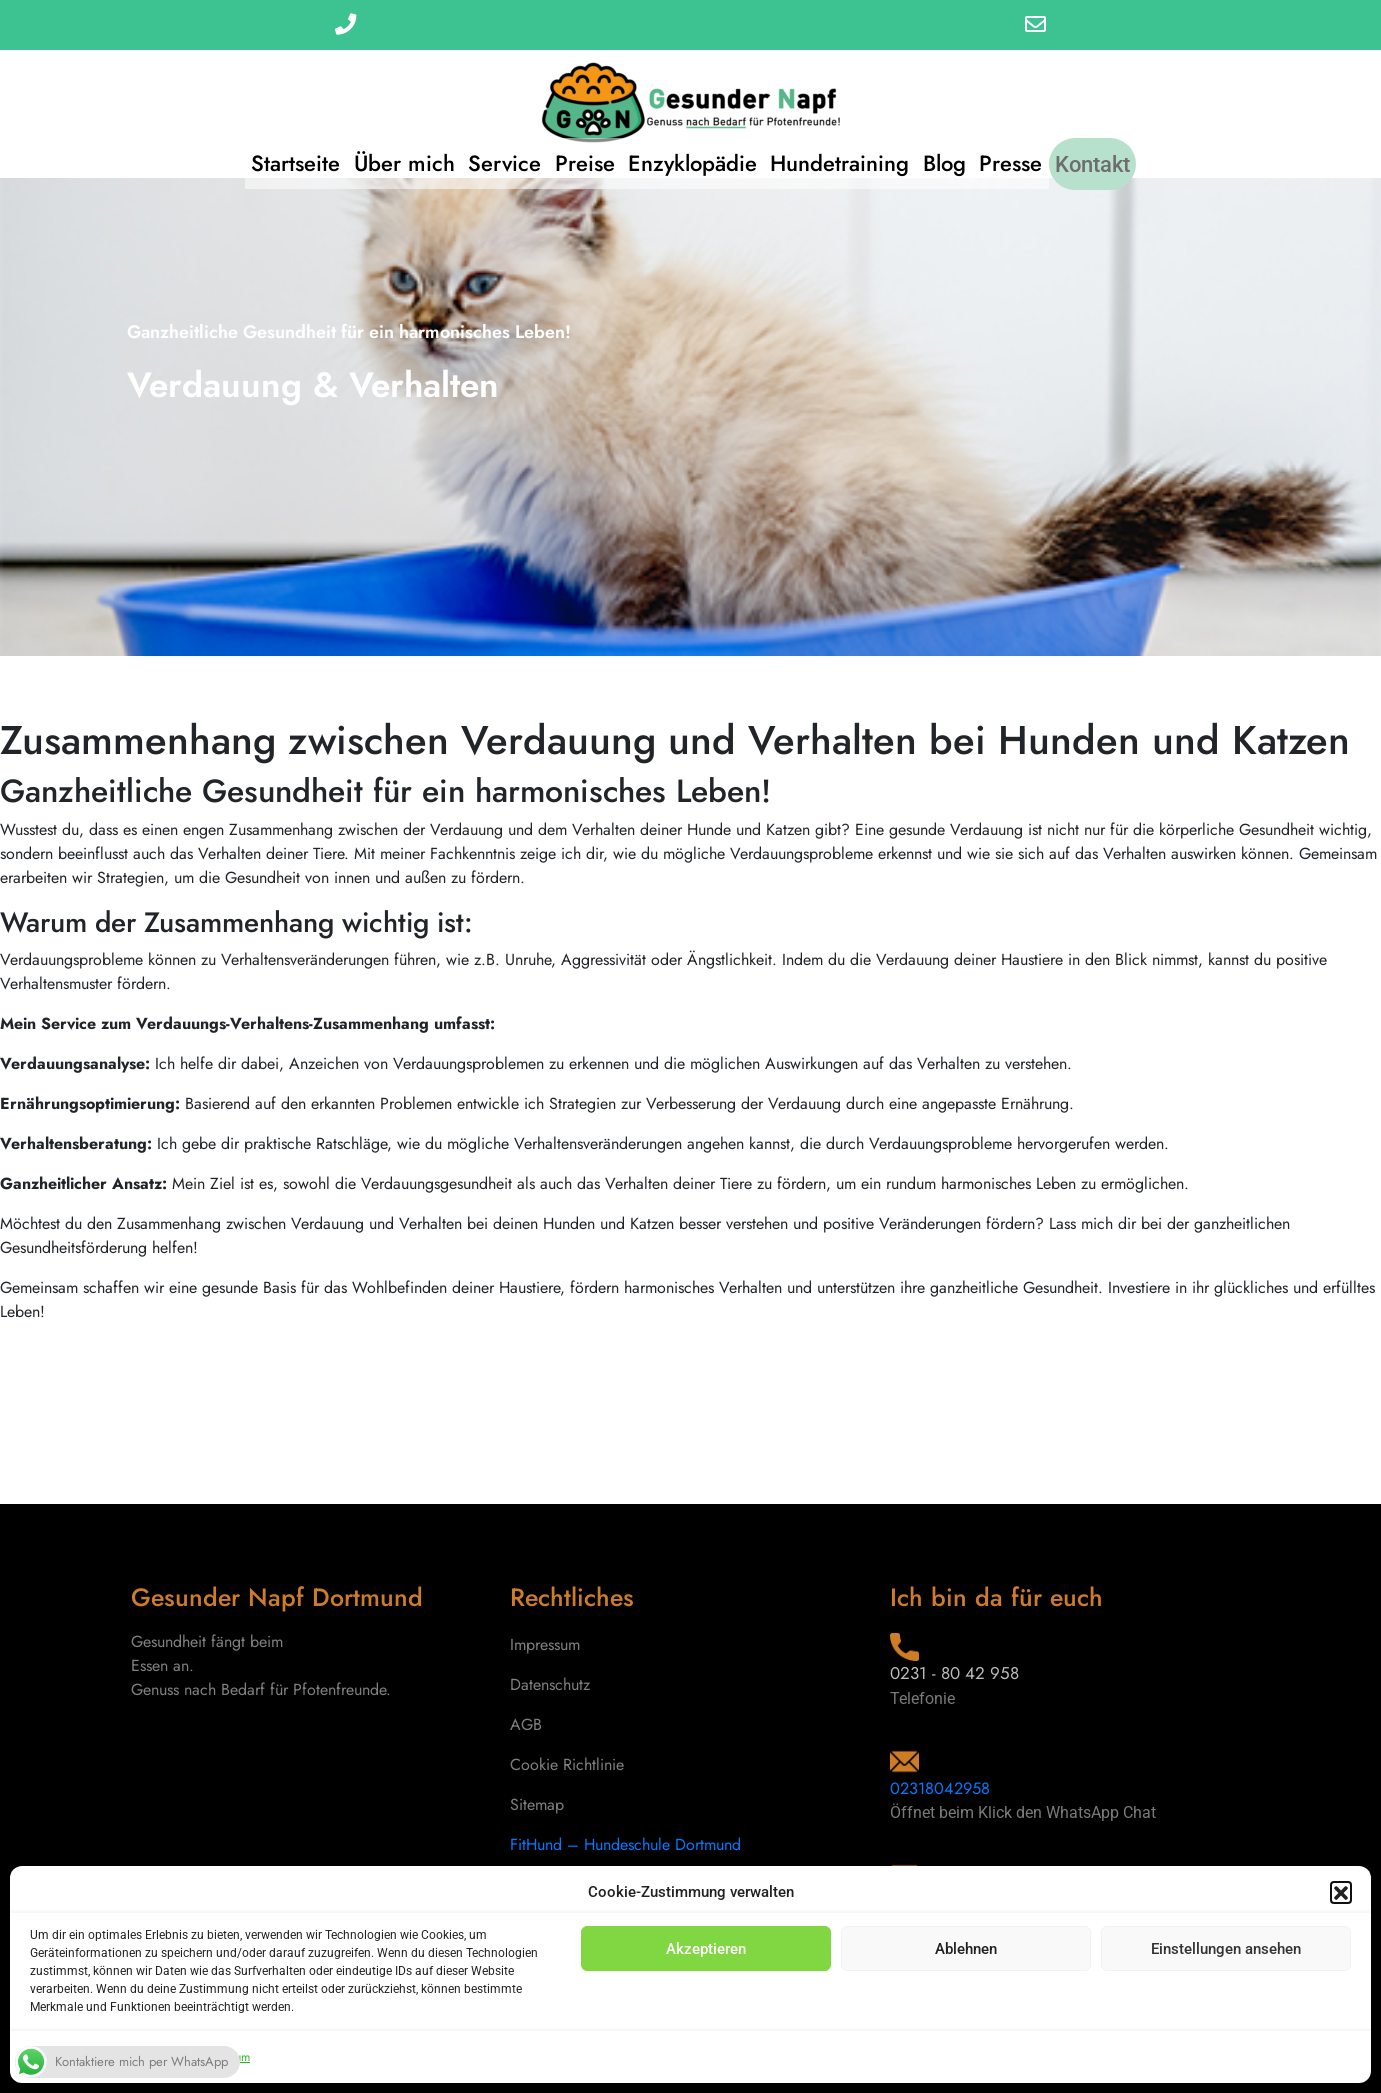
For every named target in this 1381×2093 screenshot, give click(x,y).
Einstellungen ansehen (1226, 1949)
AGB (526, 1724)
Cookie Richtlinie (567, 1764)
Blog (957, 155)
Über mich (384, 155)
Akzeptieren (706, 1949)
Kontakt (1119, 155)
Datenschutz (550, 1684)
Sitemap (537, 1804)
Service (491, 155)
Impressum (545, 1644)
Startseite (269, 155)
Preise (578, 155)
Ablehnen (966, 1949)
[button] (1341, 1892)
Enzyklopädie (692, 155)
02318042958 (942, 1788)
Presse (1030, 155)
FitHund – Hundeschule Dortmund (625, 1844)
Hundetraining (846, 155)
